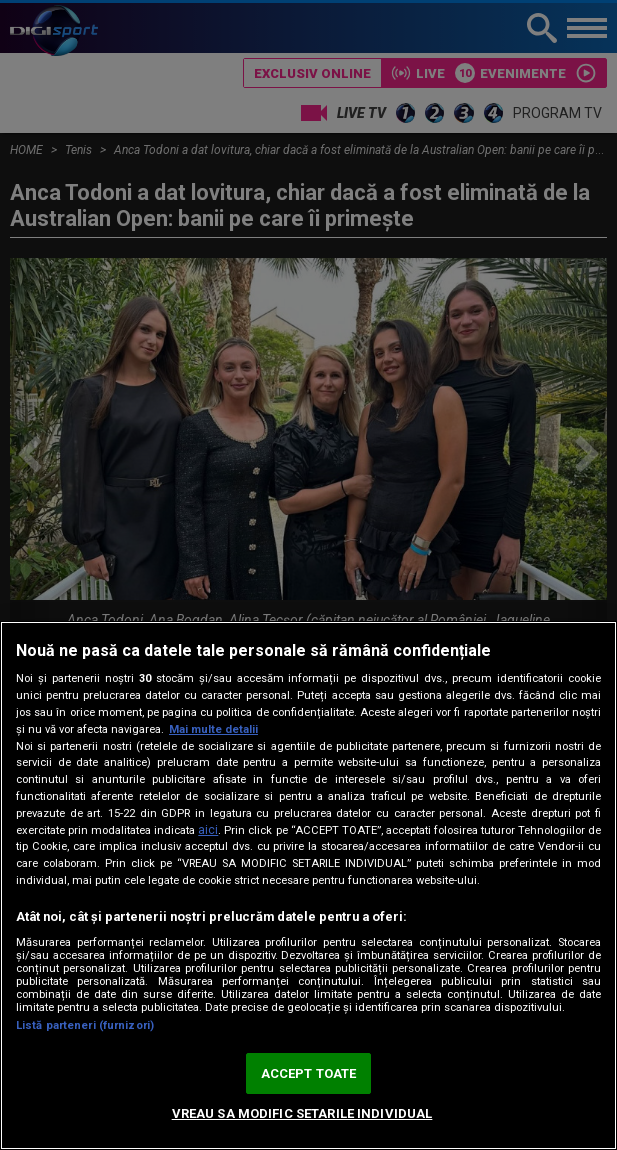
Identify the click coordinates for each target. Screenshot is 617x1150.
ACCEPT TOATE (309, 1073)
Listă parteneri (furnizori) (85, 1025)
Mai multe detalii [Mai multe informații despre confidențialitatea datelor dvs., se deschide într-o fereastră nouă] (213, 729)
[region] (308, 885)
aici (208, 830)
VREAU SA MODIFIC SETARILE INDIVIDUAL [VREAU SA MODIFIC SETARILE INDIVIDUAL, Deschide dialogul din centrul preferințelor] (302, 1113)
